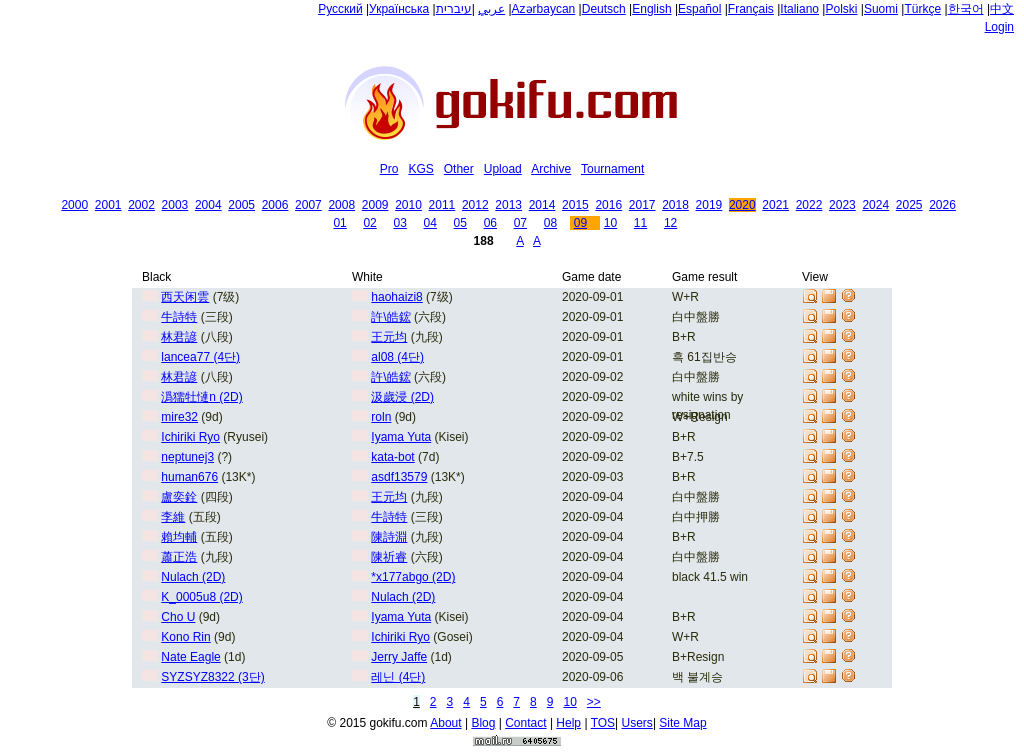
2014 (542, 205)
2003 (175, 205)
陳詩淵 (389, 537)
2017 (642, 205)
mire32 (179, 417)
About (445, 723)
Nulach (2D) (193, 577)
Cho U (178, 617)
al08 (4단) (397, 357)
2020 (742, 205)
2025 (909, 205)
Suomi (881, 9)
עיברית (454, 9)
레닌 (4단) (398, 677)
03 (399, 223)
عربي (491, 9)
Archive (551, 169)
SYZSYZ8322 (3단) (212, 677)
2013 (508, 205)
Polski (841, 9)
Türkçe (922, 9)
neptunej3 (187, 457)
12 (670, 223)
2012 (475, 205)
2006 (275, 205)
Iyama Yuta (401, 437)
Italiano (799, 9)
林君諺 (179, 337)
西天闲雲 (185, 297)
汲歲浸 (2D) (402, 397)
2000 (74, 205)
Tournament (612, 169)
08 (550, 223)
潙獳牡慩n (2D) (201, 397)
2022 (809, 205)
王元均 (389, 337)
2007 (308, 205)
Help (568, 723)
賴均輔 (179, 537)
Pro (389, 169)
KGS (420, 169)
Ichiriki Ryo (190, 437)
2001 (108, 205)
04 (430, 223)
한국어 (966, 9)
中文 (1002, 9)
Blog (483, 723)
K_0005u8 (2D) (201, 597)
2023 (842, 205)
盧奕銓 (179, 497)
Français (751, 9)
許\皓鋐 (390, 317)
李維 (173, 517)
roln (381, 417)
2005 (241, 205)
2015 (575, 205)
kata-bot (392, 457)
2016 (608, 205)
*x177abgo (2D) (413, 577)
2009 (375, 205)
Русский (340, 9)
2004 (208, 205)
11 (640, 223)
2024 (875, 205)
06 (490, 223)
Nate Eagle (190, 657)
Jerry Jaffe (399, 657)
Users (637, 723)
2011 (442, 205)
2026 (942, 205)
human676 (189, 477)
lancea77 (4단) (200, 357)
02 (369, 223)
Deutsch (604, 9)
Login (999, 27)
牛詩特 (179, 317)
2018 (675, 205)
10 (610, 223)
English (651, 9)
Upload (503, 169)
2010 (408, 205)
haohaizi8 (396, 297)
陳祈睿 (389, 557)
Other (459, 169)
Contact (525, 723)
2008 (341, 205)
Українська (399, 9)
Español (699, 9)
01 (339, 223)
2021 (775, 205)
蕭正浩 (179, 557)
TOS (603, 723)
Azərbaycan (544, 9)
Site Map (682, 723)
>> (594, 702)
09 (580, 223)
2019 (709, 205)
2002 (141, 205)
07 (520, 223)
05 (460, 223)
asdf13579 (399, 477)
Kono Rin (185, 637)
